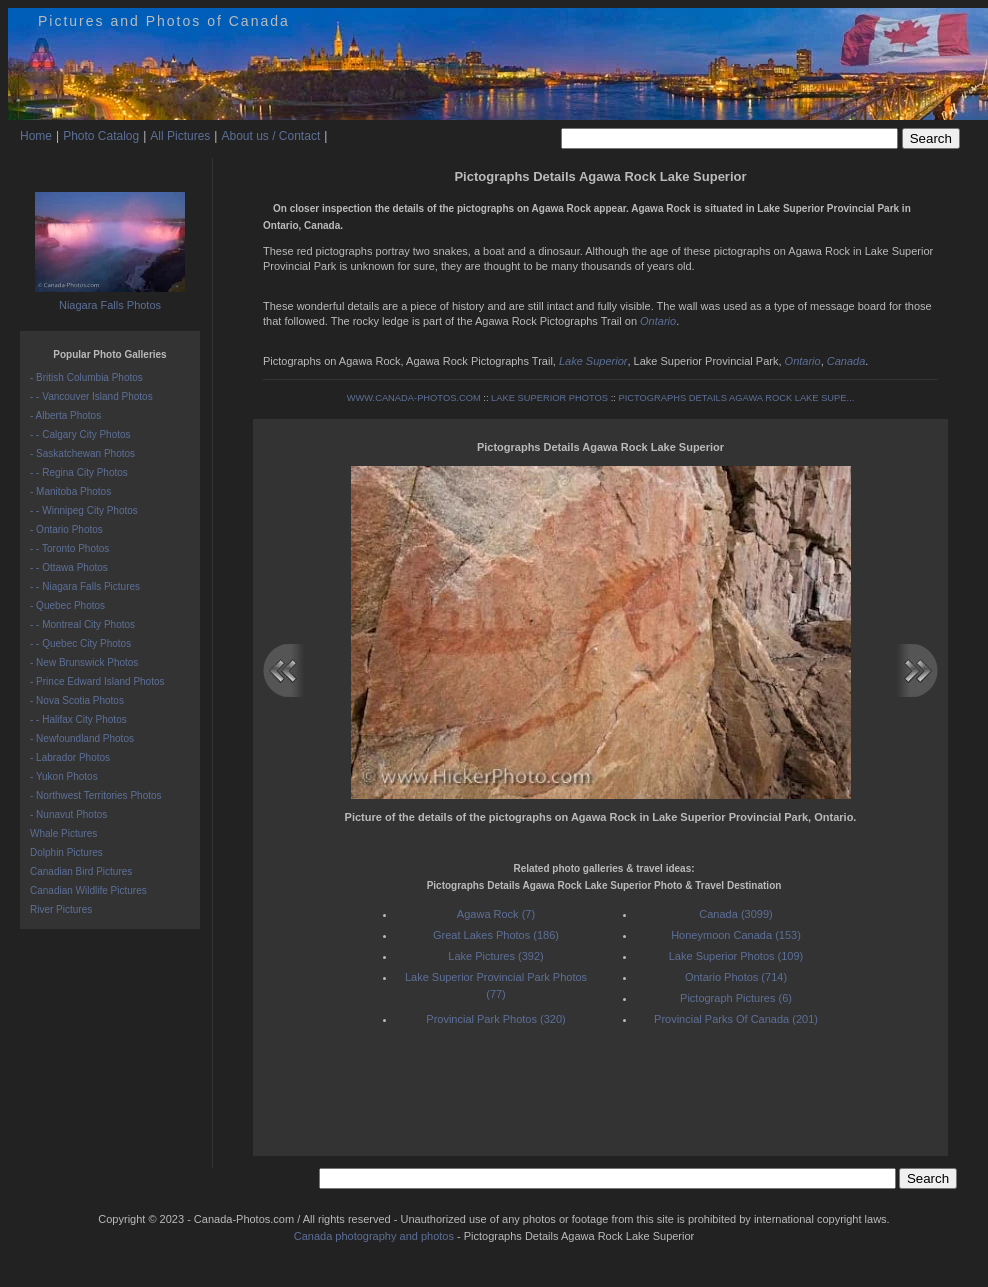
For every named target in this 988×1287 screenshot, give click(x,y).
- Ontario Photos (66, 529)
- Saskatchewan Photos (82, 453)
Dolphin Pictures (66, 852)
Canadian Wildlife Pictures (88, 890)
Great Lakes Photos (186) (496, 935)
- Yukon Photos (64, 776)
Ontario (658, 321)
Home (36, 136)
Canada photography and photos (374, 1236)
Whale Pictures (63, 833)
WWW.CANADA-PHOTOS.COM (414, 398)
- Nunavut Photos (68, 814)
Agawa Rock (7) (496, 914)
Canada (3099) (735, 914)
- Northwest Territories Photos (96, 795)
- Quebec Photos (67, 605)
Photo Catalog (101, 136)
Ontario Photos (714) (736, 977)
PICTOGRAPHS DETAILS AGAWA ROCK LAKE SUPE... (736, 398)
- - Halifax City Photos (78, 719)
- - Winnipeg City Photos (84, 510)
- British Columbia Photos (86, 377)
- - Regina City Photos (79, 472)
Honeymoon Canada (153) (736, 935)
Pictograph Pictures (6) (736, 998)
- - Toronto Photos (69, 548)
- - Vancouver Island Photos (91, 396)
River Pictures (61, 909)
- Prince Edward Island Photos (97, 681)
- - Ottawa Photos (69, 567)
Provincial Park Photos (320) (495, 1019)
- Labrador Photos (70, 757)
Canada (846, 361)
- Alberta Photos (65, 415)
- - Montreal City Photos (82, 624)
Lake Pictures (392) (495, 956)
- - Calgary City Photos (80, 434)
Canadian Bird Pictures (81, 871)
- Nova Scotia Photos (77, 700)
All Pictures (180, 136)
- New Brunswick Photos (84, 662)
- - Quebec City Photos (80, 643)
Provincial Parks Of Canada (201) (736, 1019)
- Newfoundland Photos (82, 738)
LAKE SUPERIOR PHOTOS (549, 398)
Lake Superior (593, 361)
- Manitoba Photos (70, 491)
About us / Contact (270, 136)
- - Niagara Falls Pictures (85, 586)
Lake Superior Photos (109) (736, 956)
